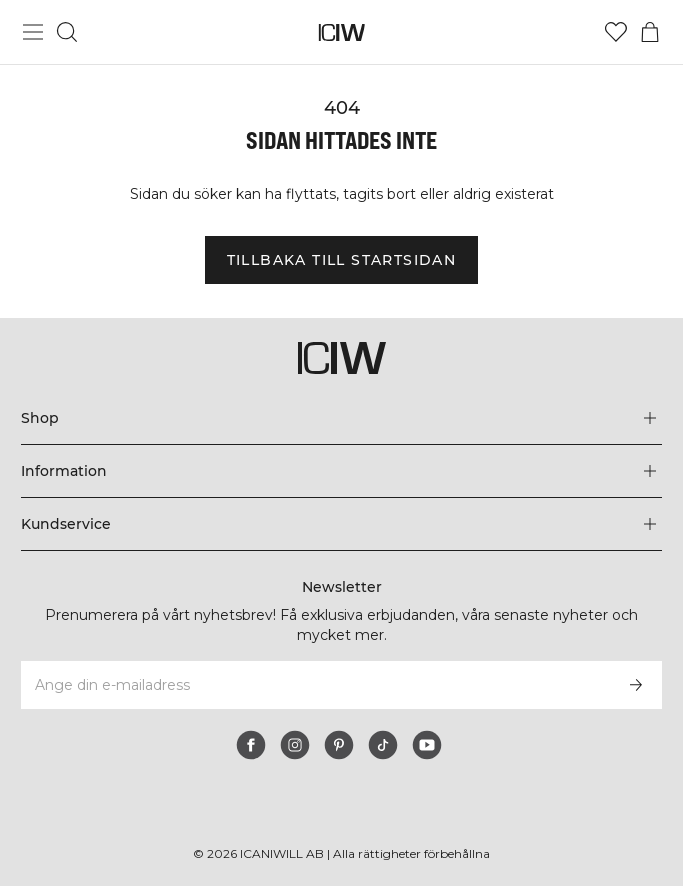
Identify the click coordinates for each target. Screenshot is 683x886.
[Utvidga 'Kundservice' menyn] (341, 524)
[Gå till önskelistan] (616, 32)
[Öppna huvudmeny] (33, 32)
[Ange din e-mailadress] (314, 685)
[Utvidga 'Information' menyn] (341, 471)
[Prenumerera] (636, 685)
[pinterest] (339, 745)
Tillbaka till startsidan (342, 270)
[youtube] (427, 745)
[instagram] (295, 745)
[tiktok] (383, 745)
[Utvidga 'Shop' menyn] (341, 418)
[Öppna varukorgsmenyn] (650, 32)
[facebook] (251, 745)
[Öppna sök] (67, 32)
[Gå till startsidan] (341, 32)
